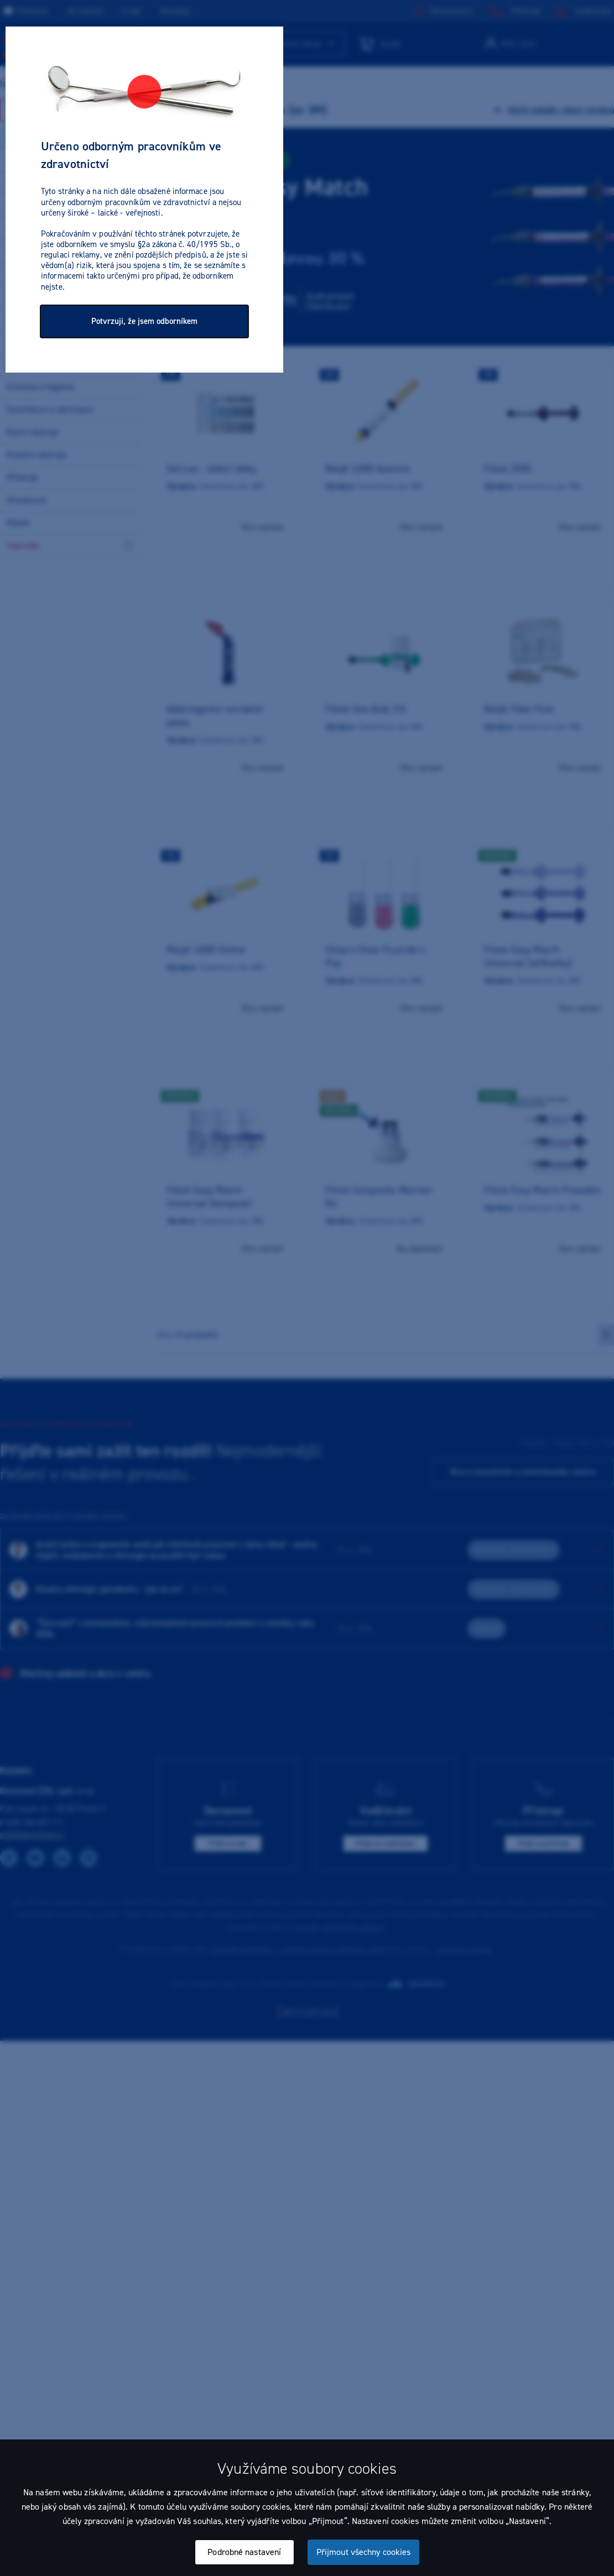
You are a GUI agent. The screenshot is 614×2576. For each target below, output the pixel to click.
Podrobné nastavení (244, 2552)
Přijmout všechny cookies (363, 2552)
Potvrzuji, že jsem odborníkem (144, 321)
